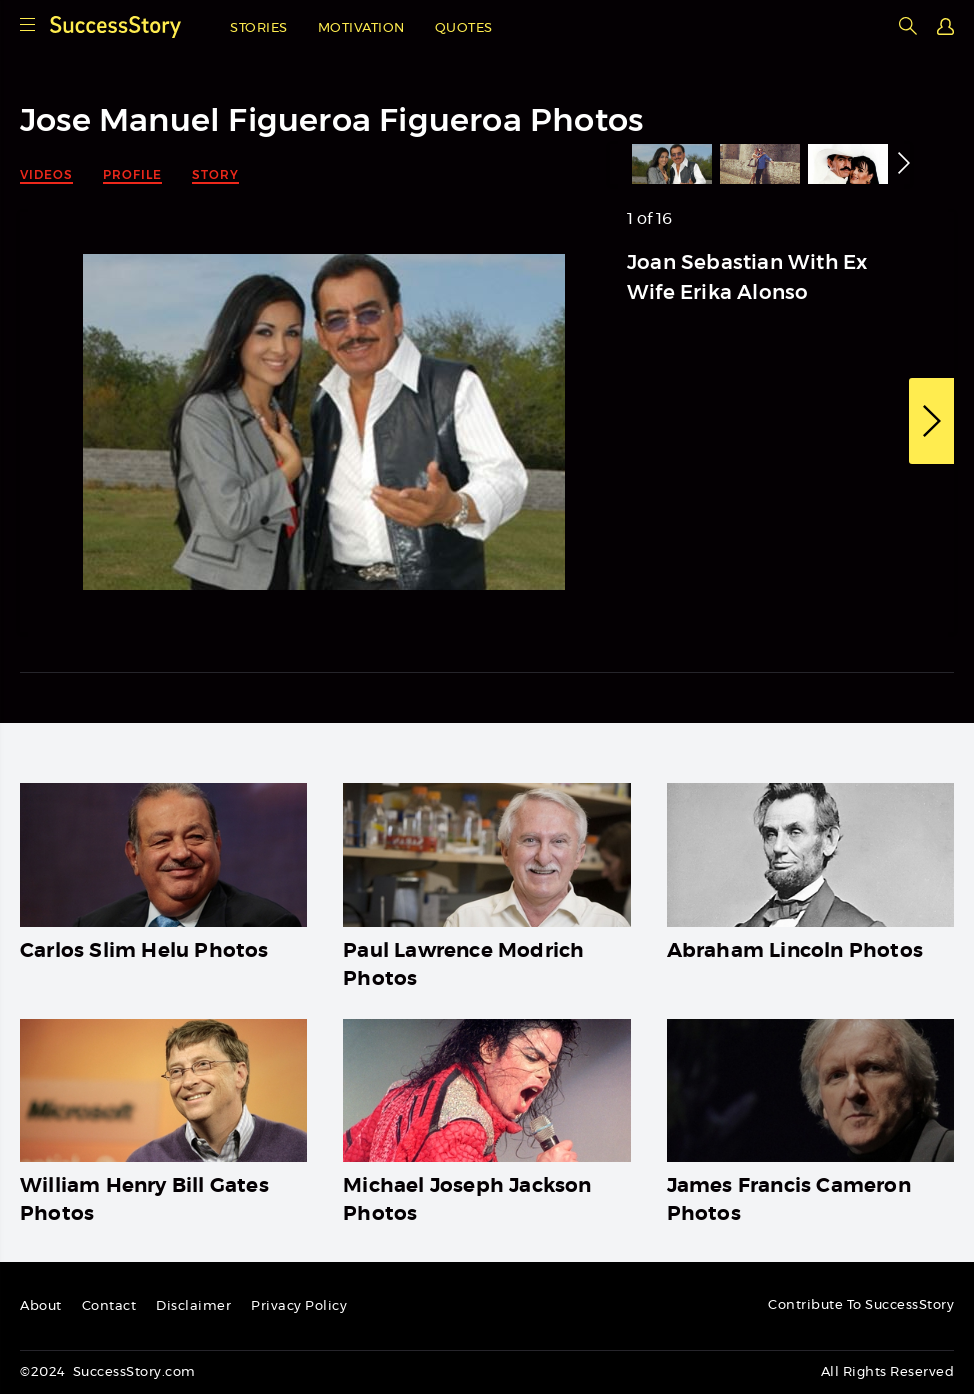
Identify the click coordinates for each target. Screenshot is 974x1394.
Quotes (464, 28)
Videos (46, 174)
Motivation (361, 28)
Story (215, 174)
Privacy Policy (299, 1306)
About (41, 1306)
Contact (109, 1306)
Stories (259, 28)
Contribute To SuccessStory (861, 1305)
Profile (132, 174)
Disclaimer (193, 1306)
